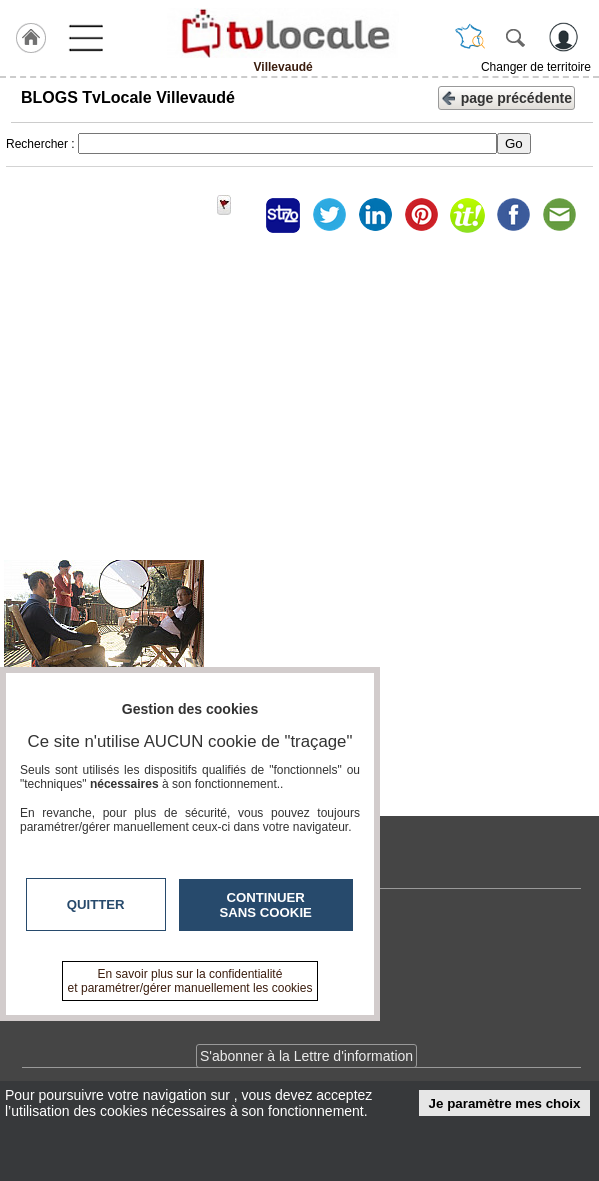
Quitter (96, 904)
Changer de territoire (536, 67)
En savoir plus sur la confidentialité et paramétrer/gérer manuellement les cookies (190, 981)
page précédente (506, 96)
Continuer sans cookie (266, 905)
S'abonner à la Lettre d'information (306, 1056)
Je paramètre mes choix (505, 1103)
